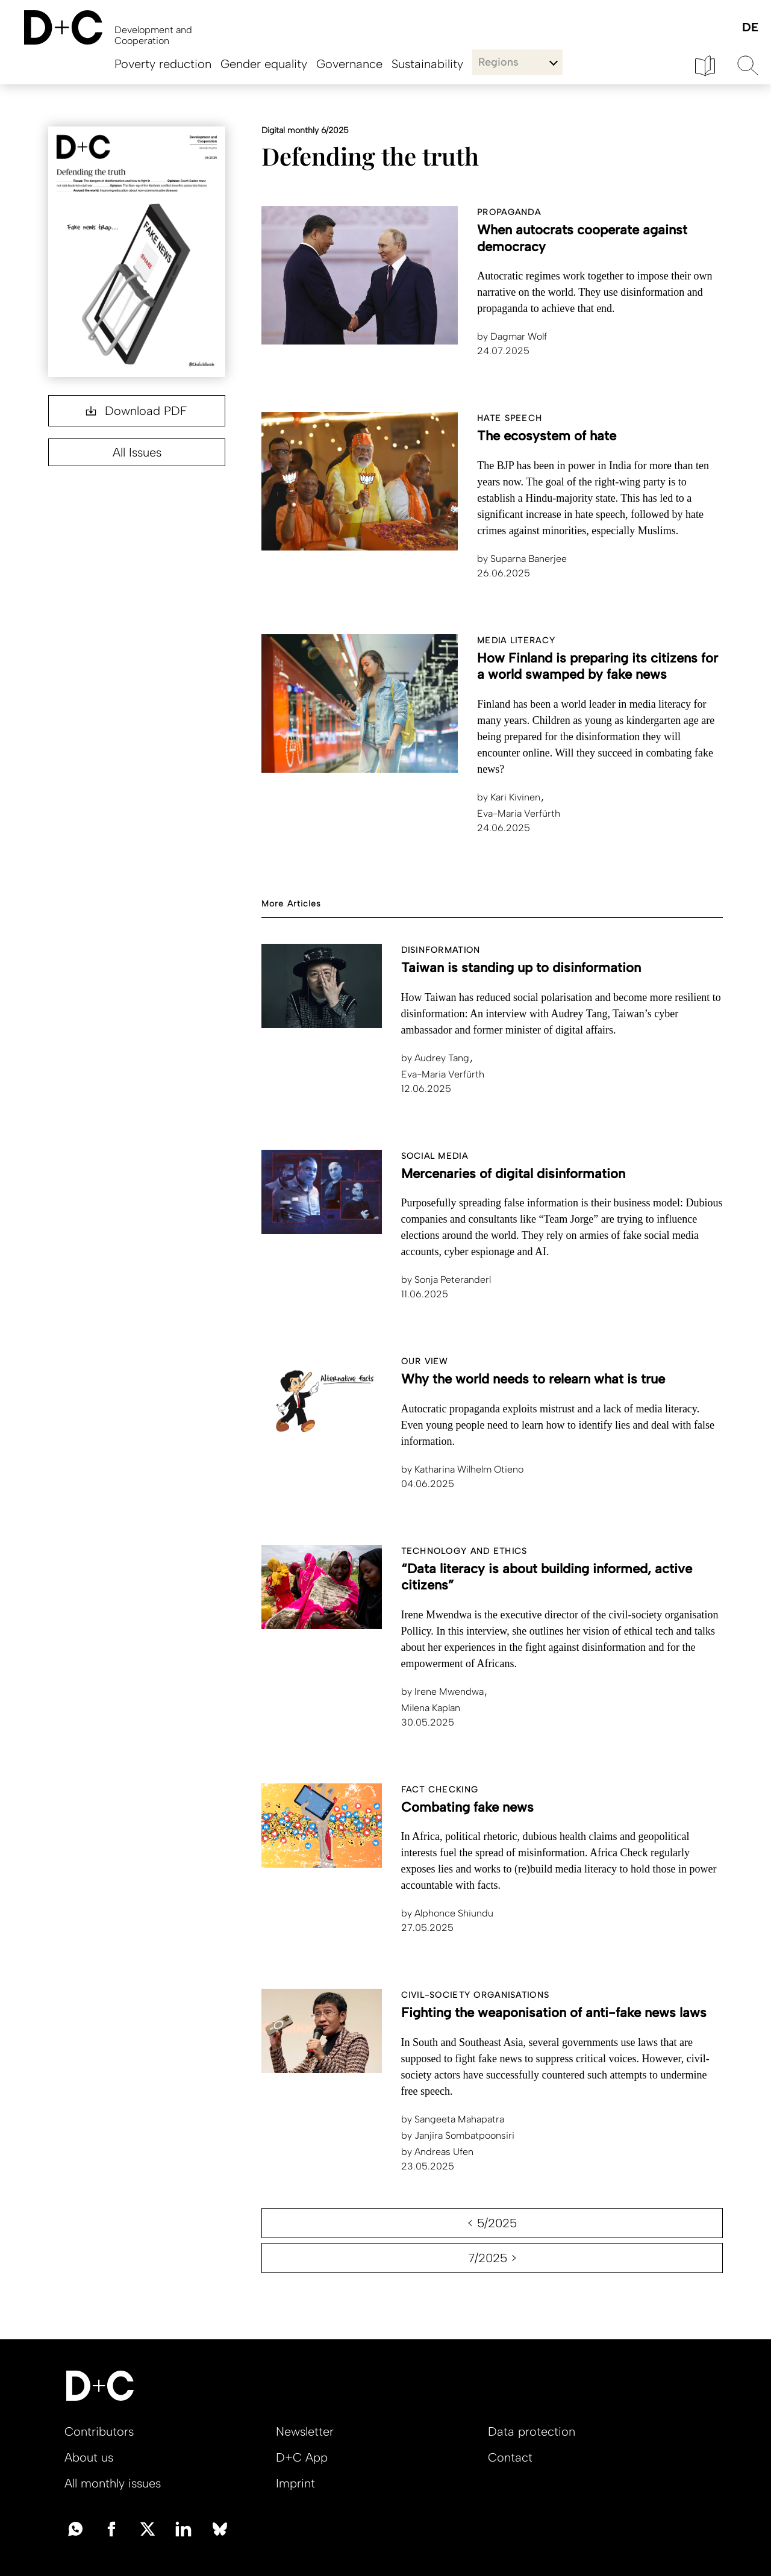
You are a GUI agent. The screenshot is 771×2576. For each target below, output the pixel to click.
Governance (349, 64)
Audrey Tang (436, 1058)
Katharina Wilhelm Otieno (462, 1469)
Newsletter (305, 2431)
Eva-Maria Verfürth (518, 813)
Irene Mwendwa (443, 1691)
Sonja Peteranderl (446, 1279)
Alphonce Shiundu (447, 1913)
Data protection (531, 2431)
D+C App (302, 2457)
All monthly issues (112, 2483)
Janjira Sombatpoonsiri (457, 2135)
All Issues (137, 452)
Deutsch (749, 28)
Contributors (99, 2431)
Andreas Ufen (437, 2151)
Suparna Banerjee (522, 558)
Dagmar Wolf (512, 336)
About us (88, 2457)
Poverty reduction (162, 64)
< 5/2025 (492, 2223)
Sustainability (427, 64)
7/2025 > (492, 2258)
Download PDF (136, 411)
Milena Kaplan (432, 1708)
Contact (510, 2457)
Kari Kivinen (510, 797)
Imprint (295, 2483)
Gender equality (263, 64)
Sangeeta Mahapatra (454, 2119)
